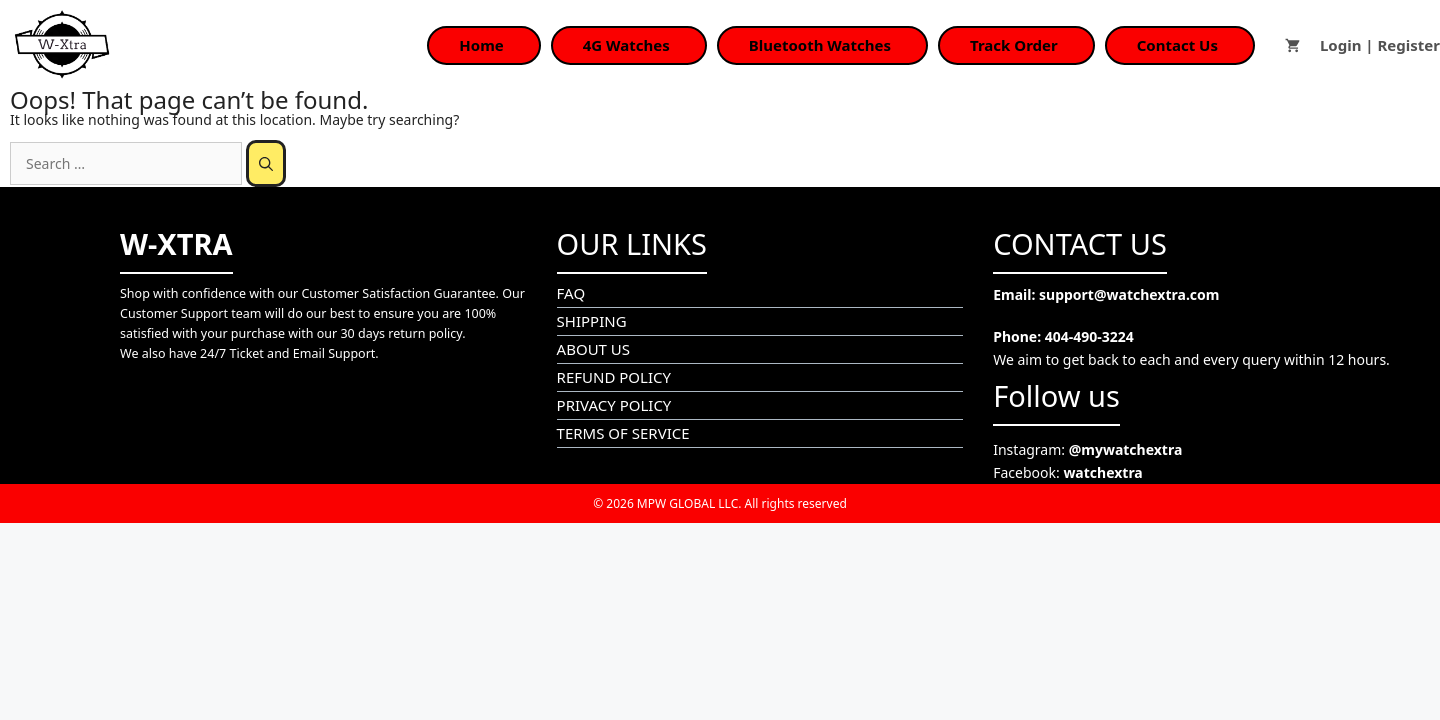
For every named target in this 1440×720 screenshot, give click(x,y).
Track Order (1014, 45)
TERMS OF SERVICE (623, 433)
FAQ (571, 293)
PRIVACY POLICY (614, 405)
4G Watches (626, 45)
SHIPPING (592, 321)
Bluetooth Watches (820, 45)
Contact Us (1177, 45)
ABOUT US (593, 349)
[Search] (266, 163)
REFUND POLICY (614, 377)
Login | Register (1380, 45)
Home (481, 45)
